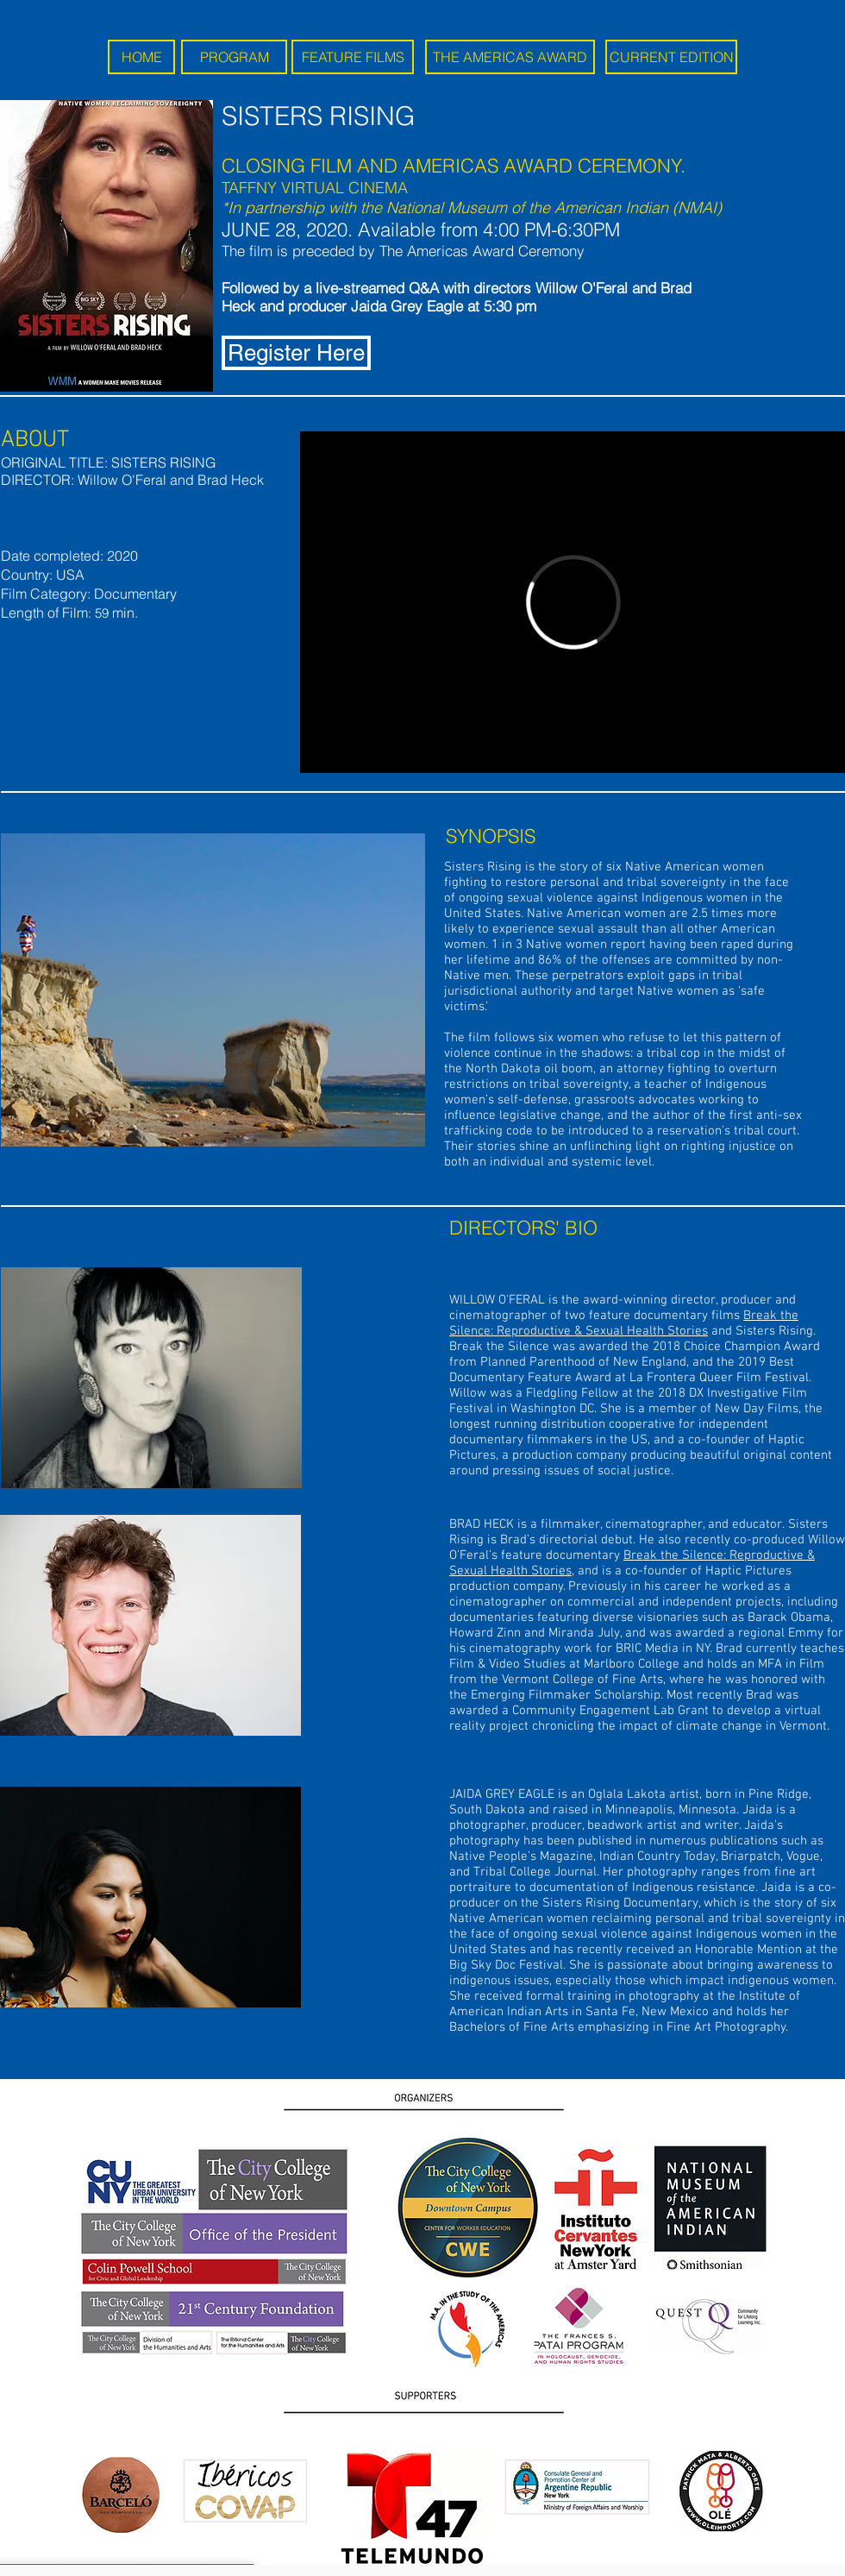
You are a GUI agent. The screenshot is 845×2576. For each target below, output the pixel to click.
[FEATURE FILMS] (352, 57)
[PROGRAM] (234, 57)
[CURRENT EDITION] (671, 57)
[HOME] (141, 57)
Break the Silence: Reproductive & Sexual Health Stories (623, 1323)
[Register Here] (296, 353)
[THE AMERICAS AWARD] (510, 57)
